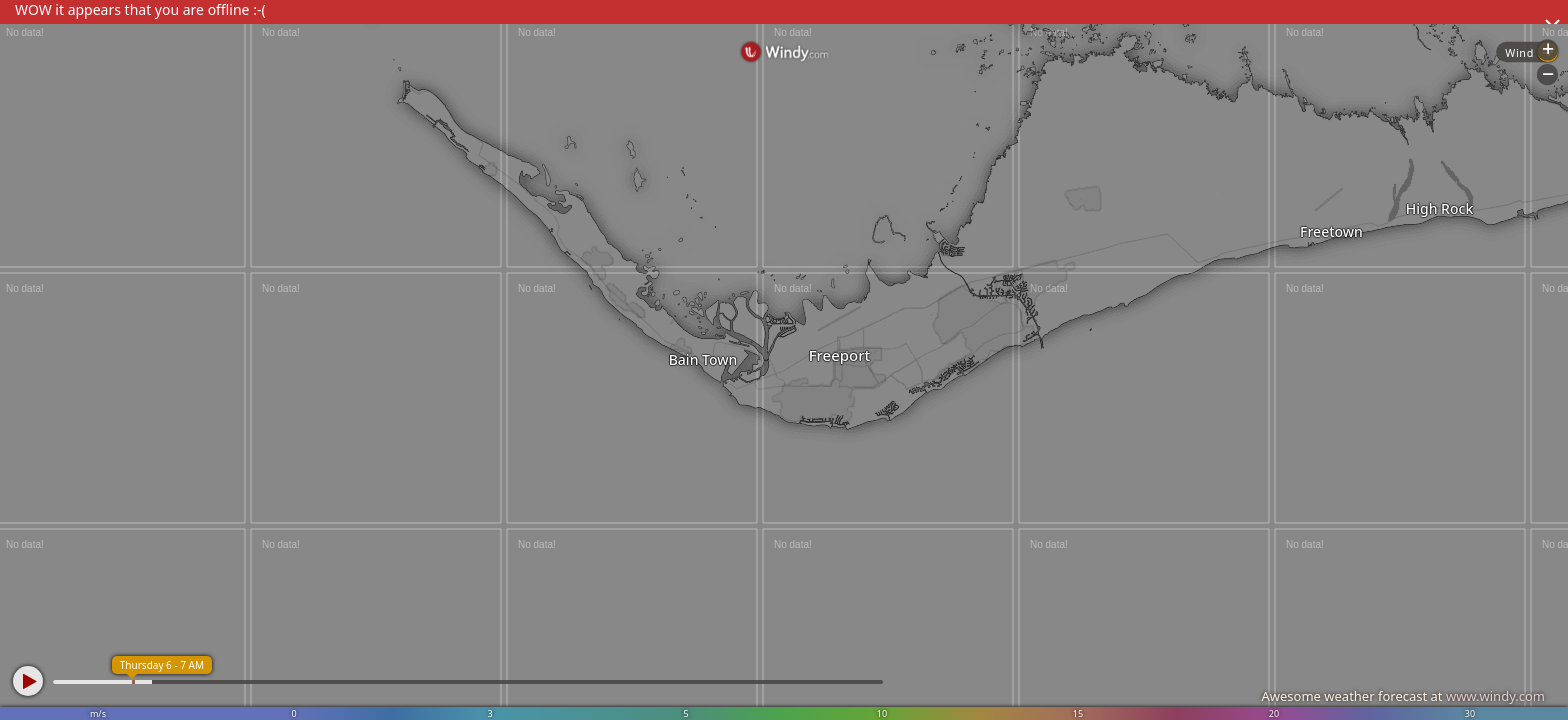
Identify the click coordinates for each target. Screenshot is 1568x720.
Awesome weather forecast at (1403, 696)
